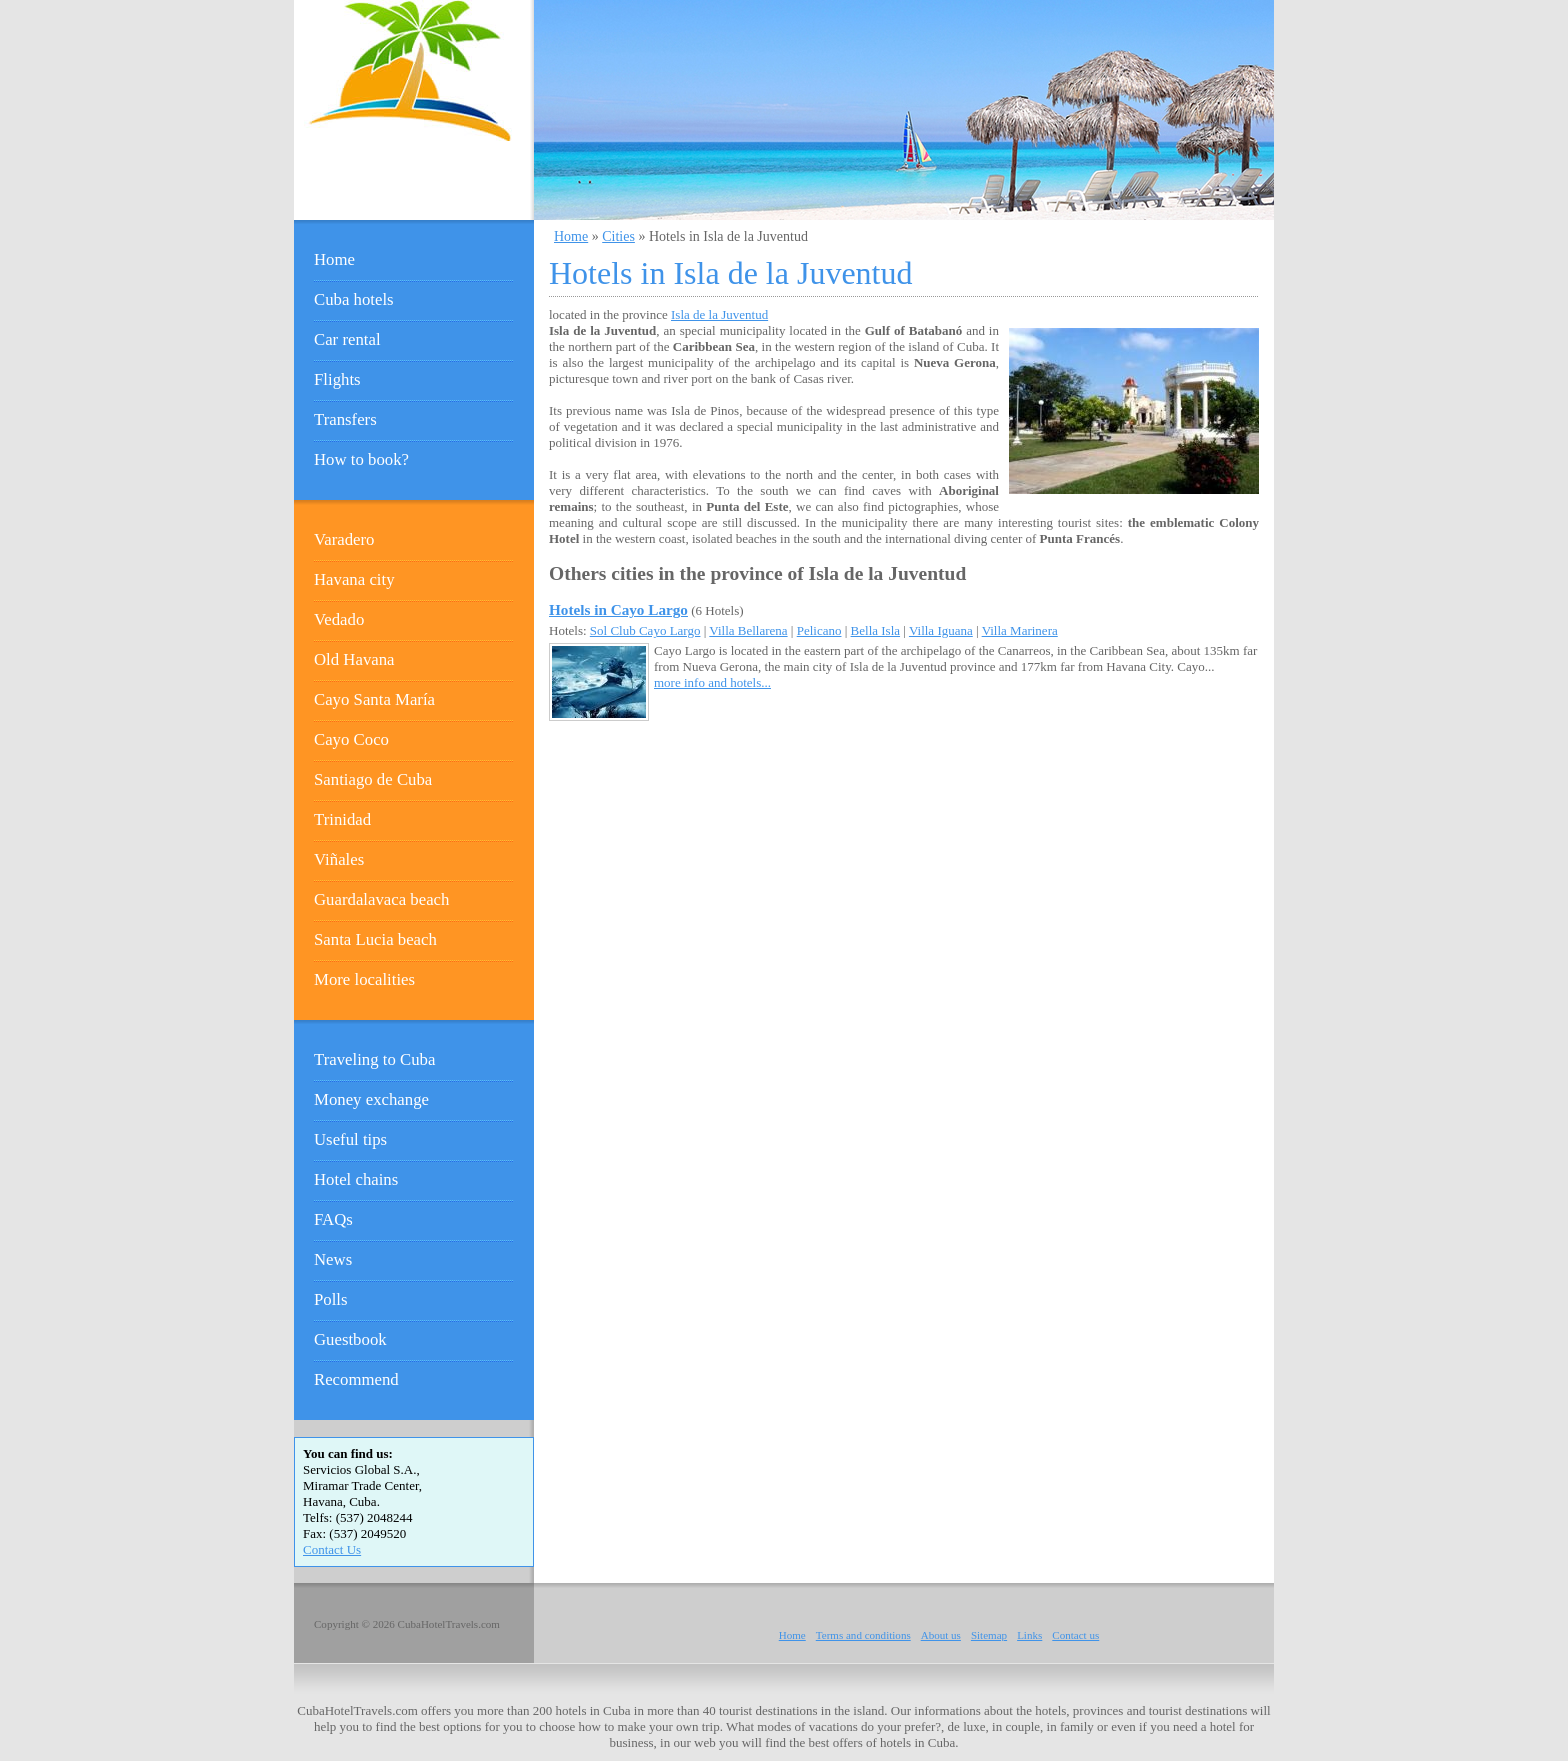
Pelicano (819, 630)
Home (571, 236)
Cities (618, 236)
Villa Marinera (1020, 630)
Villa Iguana (941, 630)
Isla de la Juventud (719, 314)
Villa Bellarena (748, 630)
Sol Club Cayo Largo (645, 630)
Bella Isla (875, 630)
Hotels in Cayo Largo (618, 609)
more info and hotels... (712, 682)
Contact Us (332, 1549)
